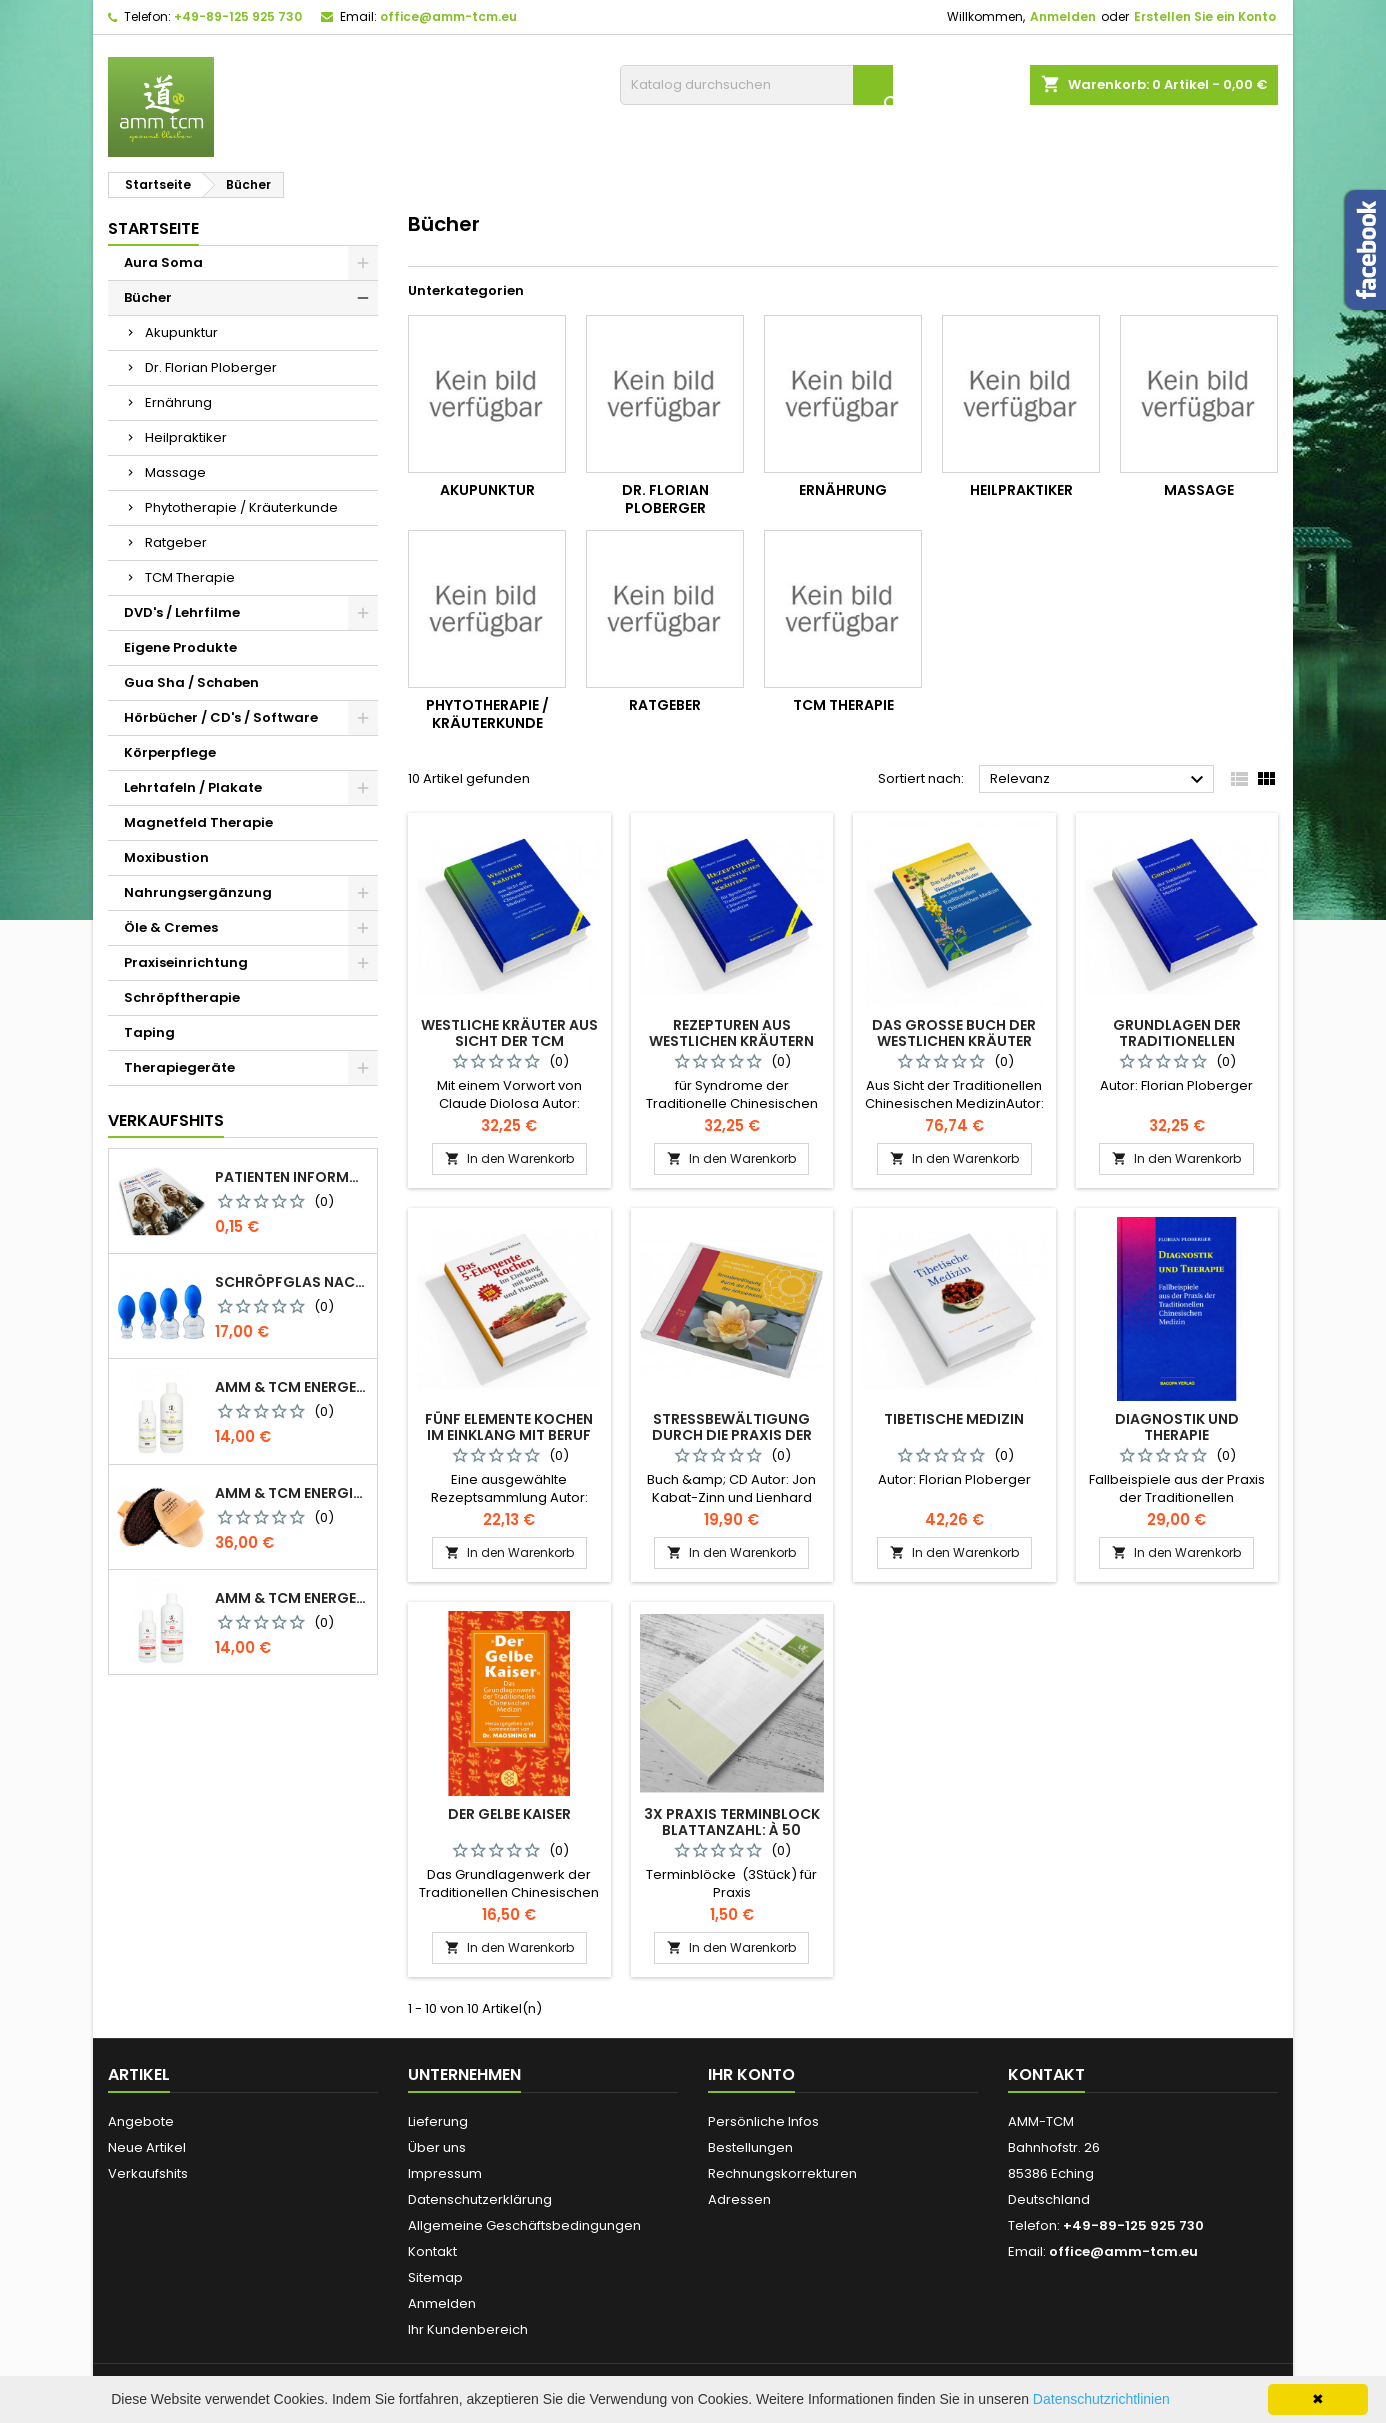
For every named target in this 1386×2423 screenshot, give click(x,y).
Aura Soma (163, 262)
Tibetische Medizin (954, 1419)
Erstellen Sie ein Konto (1205, 16)
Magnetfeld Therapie (198, 822)
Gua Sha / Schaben (191, 682)
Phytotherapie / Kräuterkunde (241, 507)
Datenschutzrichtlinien (1101, 2399)
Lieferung (438, 2121)
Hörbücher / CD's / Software (221, 717)
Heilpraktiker (186, 437)
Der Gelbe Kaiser (509, 1814)
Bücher (148, 297)
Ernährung (178, 402)
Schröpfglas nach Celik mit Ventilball (292, 1282)
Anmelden (1063, 16)
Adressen (739, 2199)
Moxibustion (166, 857)
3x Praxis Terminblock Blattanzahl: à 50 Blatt (732, 1830)
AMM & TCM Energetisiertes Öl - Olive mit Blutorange (292, 1598)
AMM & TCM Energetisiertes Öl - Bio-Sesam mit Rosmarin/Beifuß (292, 1387)
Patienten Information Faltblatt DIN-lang (292, 1177)
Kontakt (432, 2251)
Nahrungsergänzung (198, 892)
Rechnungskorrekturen (782, 2173)
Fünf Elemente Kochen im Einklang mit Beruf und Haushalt (509, 1435)
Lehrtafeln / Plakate (193, 787)
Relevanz (1099, 780)
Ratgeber (176, 542)
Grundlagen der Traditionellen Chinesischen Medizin (1176, 1041)
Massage (175, 472)
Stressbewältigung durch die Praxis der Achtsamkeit (732, 1435)
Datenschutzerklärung (480, 2199)
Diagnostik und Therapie (1177, 1427)
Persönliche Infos (763, 2121)
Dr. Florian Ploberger (211, 367)
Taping (149, 1032)
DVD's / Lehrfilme (182, 612)
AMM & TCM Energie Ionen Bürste (292, 1493)
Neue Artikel (147, 2147)
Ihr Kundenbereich (468, 2329)
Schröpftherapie (182, 997)
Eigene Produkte (180, 647)
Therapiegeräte (179, 1067)
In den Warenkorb (509, 1158)
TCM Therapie (190, 577)
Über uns (437, 2147)
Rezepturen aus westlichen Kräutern (731, 1033)
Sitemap (435, 2277)
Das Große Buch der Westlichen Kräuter (954, 1033)
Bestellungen (750, 2147)
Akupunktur (181, 332)
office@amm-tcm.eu (448, 16)
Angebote (141, 2121)
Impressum (445, 2173)
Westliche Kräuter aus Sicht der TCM (509, 1033)
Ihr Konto (751, 2074)
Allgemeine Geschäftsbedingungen (524, 2225)
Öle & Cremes (171, 927)
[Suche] (756, 85)
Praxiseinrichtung (186, 962)
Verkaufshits (166, 1120)
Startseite (153, 228)
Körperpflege (170, 752)
